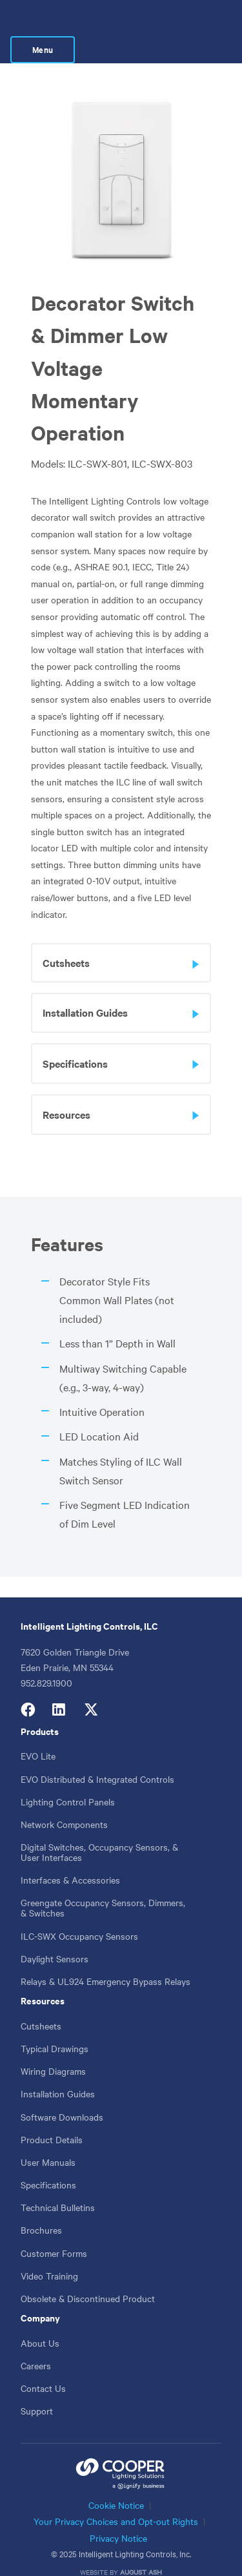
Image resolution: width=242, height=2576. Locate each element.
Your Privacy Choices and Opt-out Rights (116, 2497)
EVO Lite (38, 1732)
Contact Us (43, 2364)
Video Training (49, 2252)
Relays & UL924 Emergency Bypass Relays (105, 1957)
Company (40, 2294)
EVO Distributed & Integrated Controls (97, 1755)
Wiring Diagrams (53, 2047)
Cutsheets (41, 2002)
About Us (40, 2319)
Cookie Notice (116, 2481)
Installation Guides (58, 2070)
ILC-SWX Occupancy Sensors (79, 1912)
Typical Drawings (54, 2025)
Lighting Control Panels (68, 1778)
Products (40, 1707)
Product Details (52, 2116)
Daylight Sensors (54, 1935)
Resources (43, 1977)
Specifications (48, 2161)
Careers (36, 2342)
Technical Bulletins (58, 2183)
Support (37, 2387)
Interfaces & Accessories (70, 1856)
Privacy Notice (118, 2514)
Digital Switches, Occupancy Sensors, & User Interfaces (99, 1828)
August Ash (141, 2548)
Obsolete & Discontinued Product (88, 2275)
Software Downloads (62, 2093)
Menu (199, 20)
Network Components (64, 1800)
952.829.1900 (46, 1659)
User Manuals (48, 2138)
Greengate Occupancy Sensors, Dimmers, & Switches (103, 1884)
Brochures (41, 2206)
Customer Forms (54, 2229)
